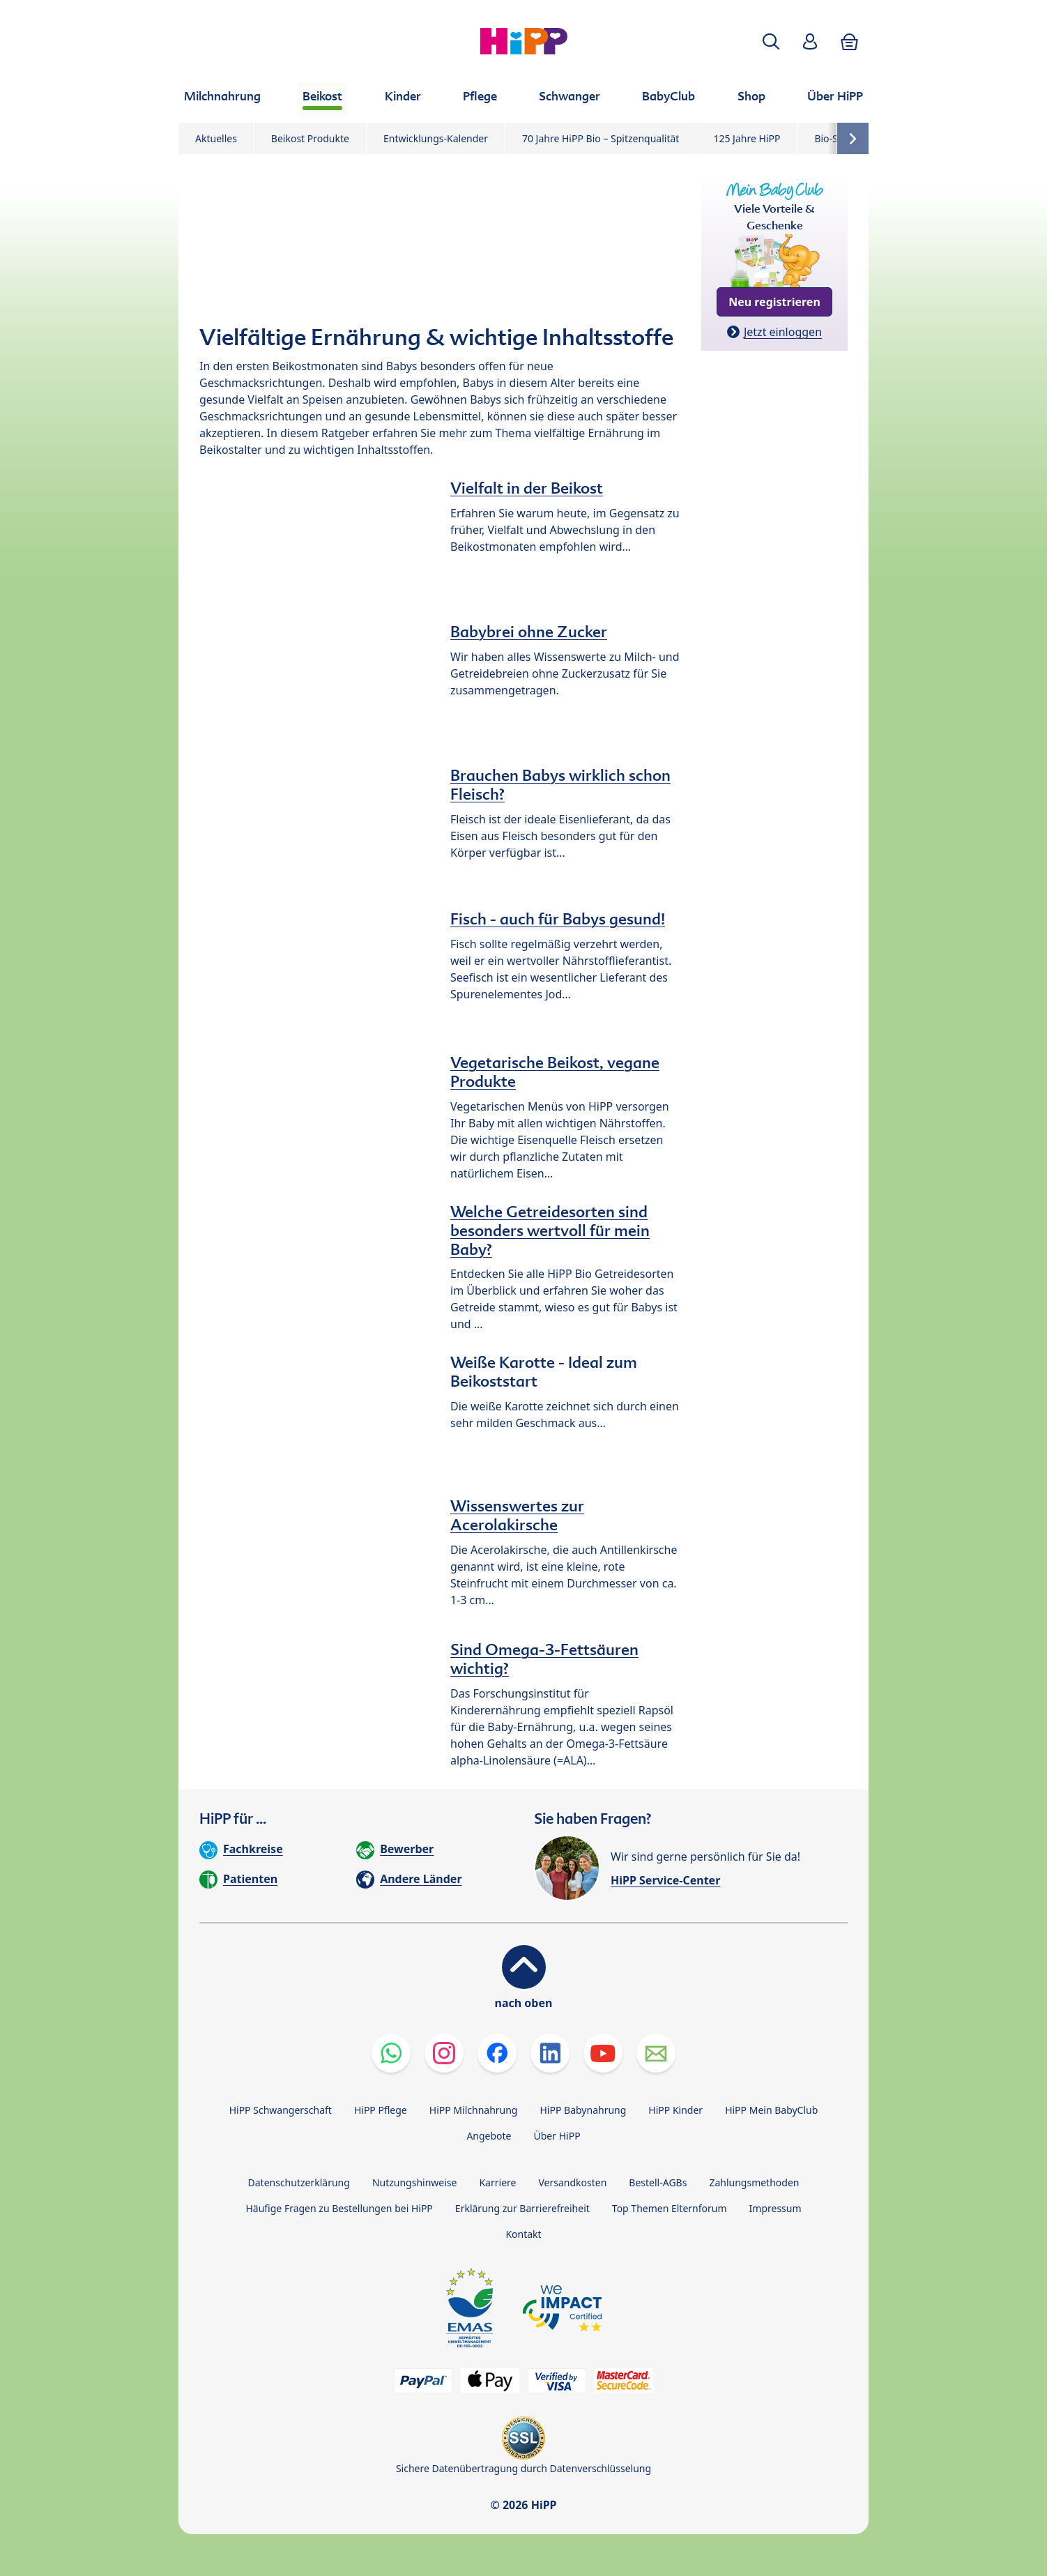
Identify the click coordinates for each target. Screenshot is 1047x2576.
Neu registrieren (774, 302)
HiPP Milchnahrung (473, 2110)
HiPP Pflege (380, 2110)
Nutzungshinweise (414, 2182)
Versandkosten (572, 2182)
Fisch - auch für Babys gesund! (557, 919)
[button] (771, 41)
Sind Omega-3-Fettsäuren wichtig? (544, 1659)
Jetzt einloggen (783, 332)
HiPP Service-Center (665, 1880)
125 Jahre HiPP (746, 138)
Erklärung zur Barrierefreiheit (522, 2208)
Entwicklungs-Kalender (435, 138)
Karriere (497, 2182)
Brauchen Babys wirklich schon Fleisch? (560, 784)
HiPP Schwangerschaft (280, 2110)
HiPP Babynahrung (583, 2110)
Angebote (488, 2135)
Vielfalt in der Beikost (526, 488)
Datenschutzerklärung (299, 2182)
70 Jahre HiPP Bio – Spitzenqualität (600, 138)
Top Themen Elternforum (669, 2208)
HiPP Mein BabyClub (771, 2110)
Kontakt (523, 2234)
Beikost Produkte (310, 138)
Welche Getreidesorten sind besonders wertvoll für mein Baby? (550, 1230)
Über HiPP (557, 2135)
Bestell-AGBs (658, 2182)
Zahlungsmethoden (754, 2182)
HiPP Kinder (675, 2110)
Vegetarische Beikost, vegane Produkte (554, 1072)
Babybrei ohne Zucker (528, 631)
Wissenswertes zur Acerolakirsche (517, 1515)
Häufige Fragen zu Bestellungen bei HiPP (338, 2208)
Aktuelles (216, 138)
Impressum (775, 2208)
